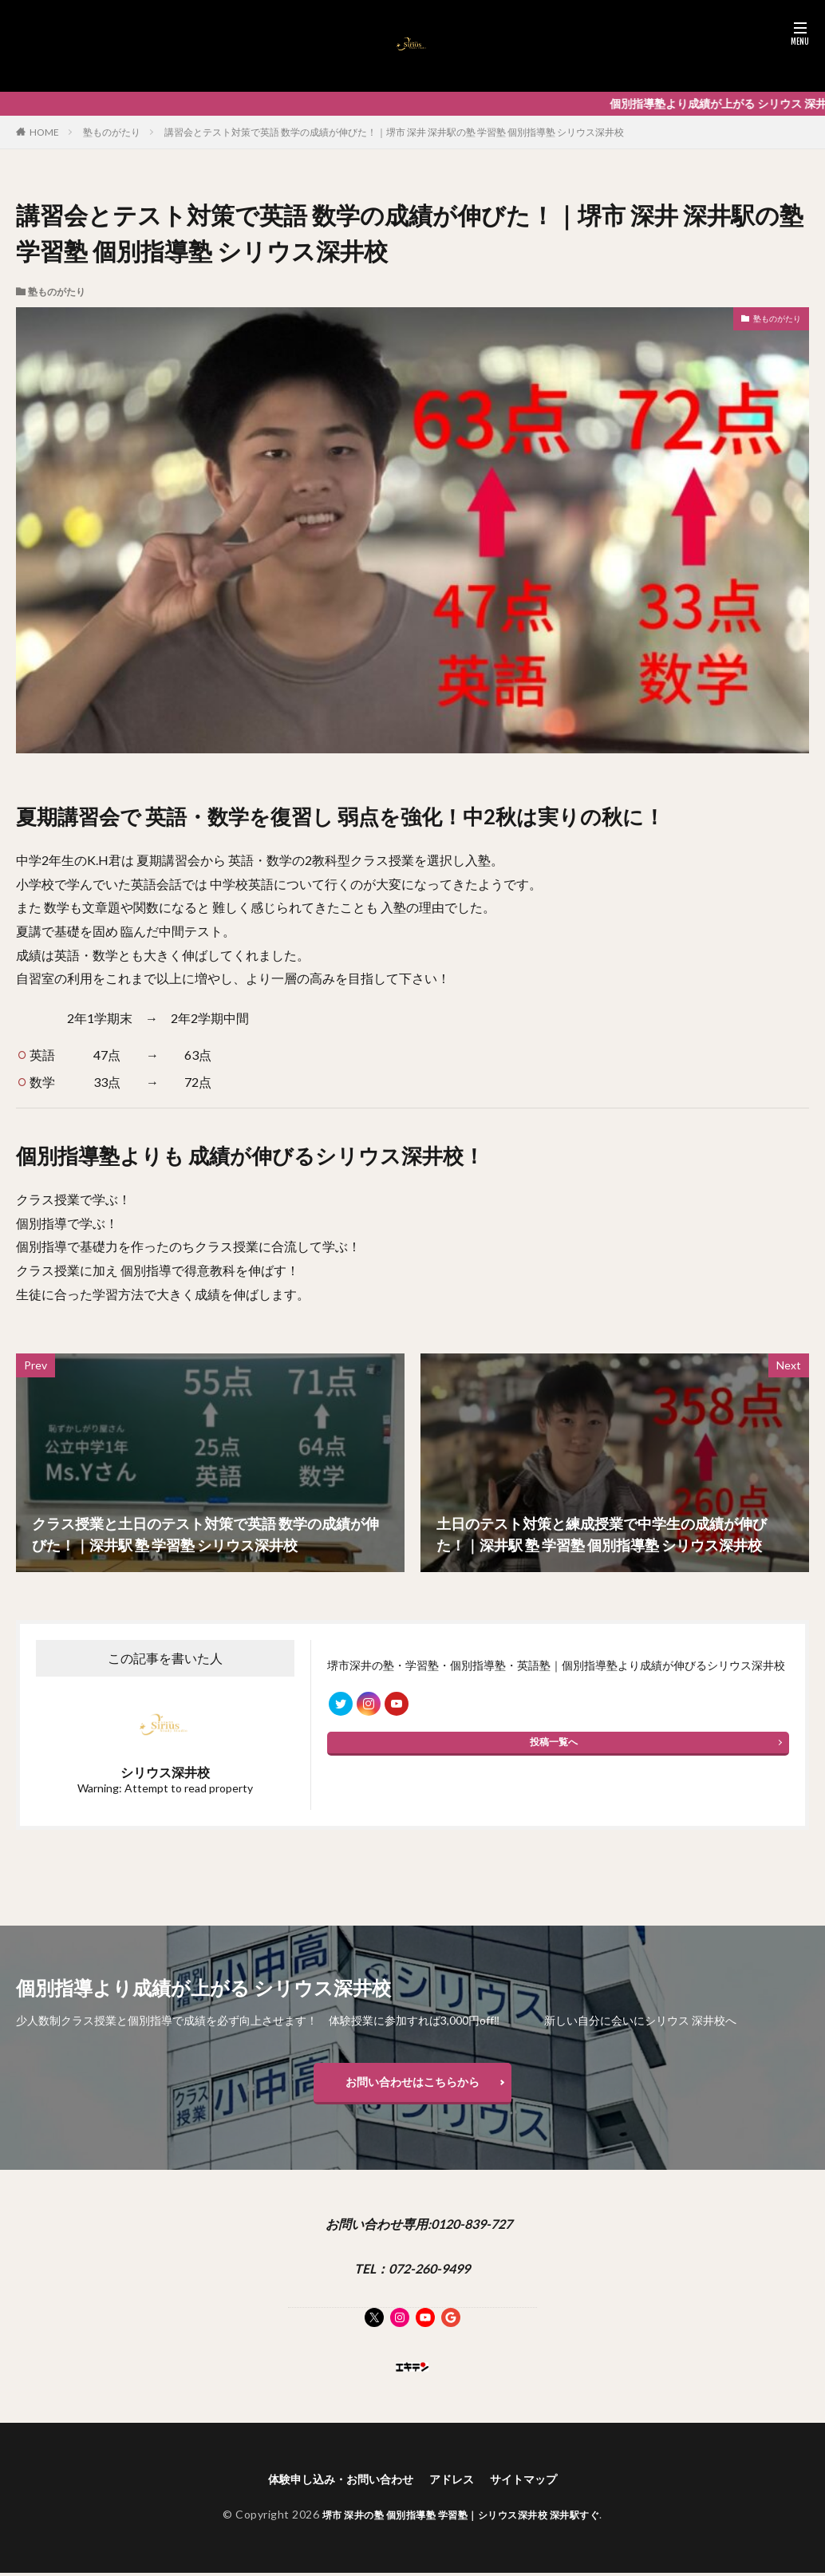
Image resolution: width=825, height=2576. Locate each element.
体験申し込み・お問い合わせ (333, 2487)
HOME (44, 132)
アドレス (457, 2487)
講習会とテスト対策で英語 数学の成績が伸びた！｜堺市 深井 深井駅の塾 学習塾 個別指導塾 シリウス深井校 (394, 132)
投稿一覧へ (554, 1750)
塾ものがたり (111, 132)
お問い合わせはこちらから (412, 2085)
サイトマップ (537, 2487)
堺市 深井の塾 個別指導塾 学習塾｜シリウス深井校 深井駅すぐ (461, 2524)
